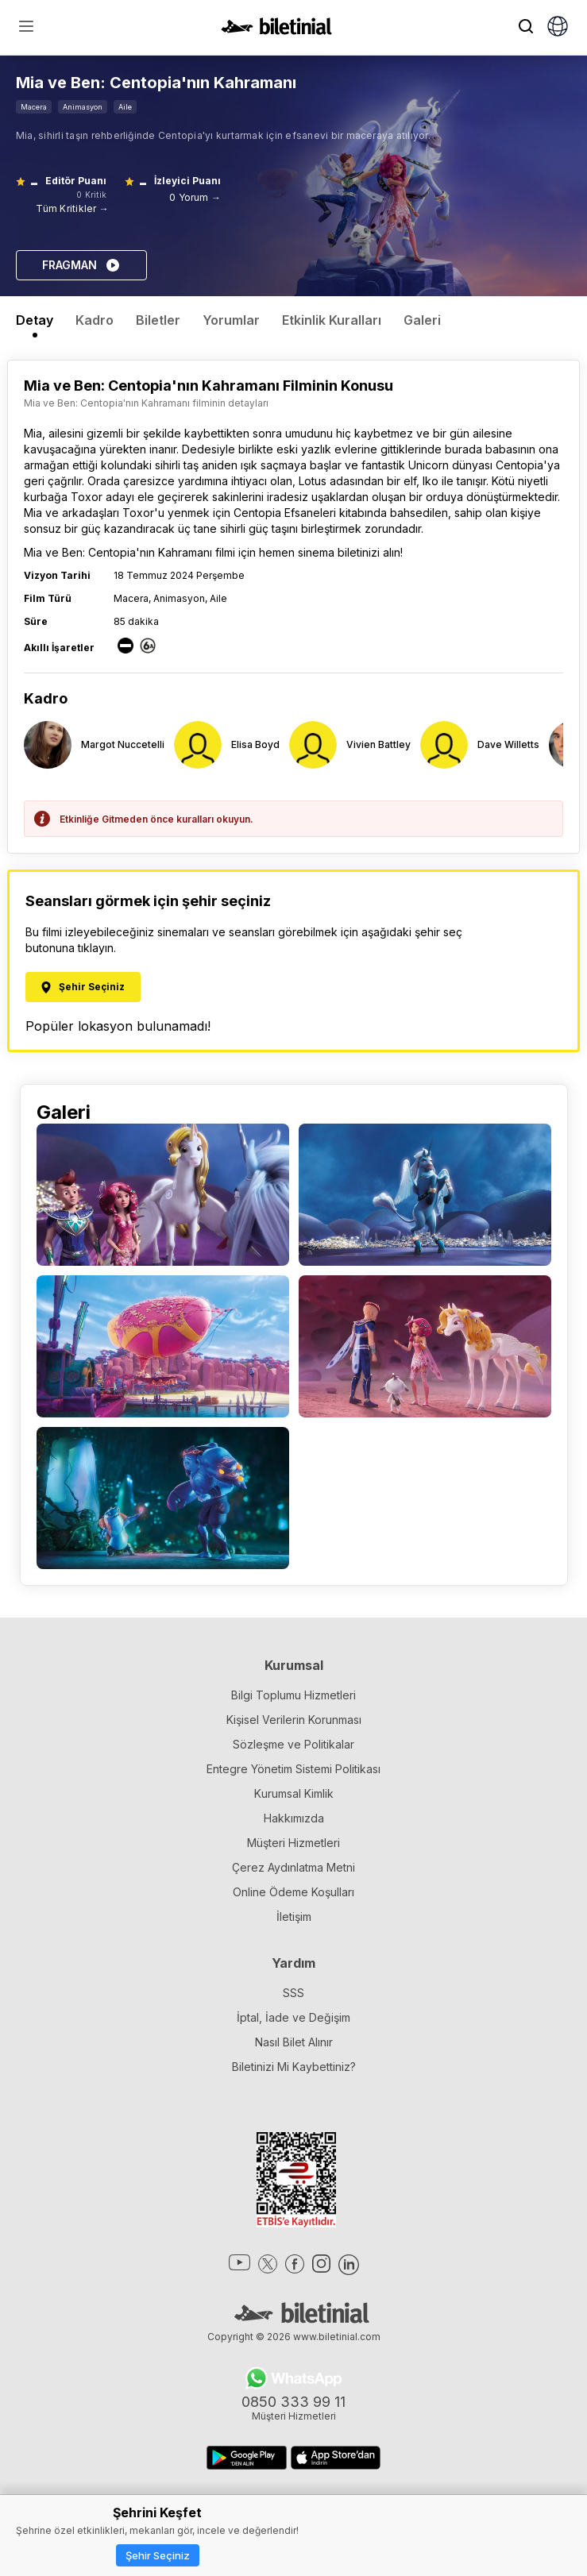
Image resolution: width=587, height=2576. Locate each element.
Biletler (158, 320)
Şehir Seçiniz (158, 2555)
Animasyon (82, 106)
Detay (34, 320)
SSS (293, 1992)
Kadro (94, 320)
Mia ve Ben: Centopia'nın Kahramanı (118, 552)
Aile (125, 106)
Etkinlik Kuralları (331, 320)
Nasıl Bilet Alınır (294, 2042)
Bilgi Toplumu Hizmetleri (293, 1695)
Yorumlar (231, 320)
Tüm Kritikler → (72, 208)
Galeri (422, 320)
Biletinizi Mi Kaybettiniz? (294, 2066)
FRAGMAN (81, 265)
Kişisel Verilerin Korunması (293, 1719)
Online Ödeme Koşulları (293, 1892)
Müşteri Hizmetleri (293, 1842)
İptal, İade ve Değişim (293, 2017)
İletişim (293, 1916)
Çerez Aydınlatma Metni (293, 1867)
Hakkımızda (294, 1818)
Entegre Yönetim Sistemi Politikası (293, 1769)
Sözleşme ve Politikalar (293, 1744)
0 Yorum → (195, 197)
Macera (34, 106)
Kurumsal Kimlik (294, 1793)
